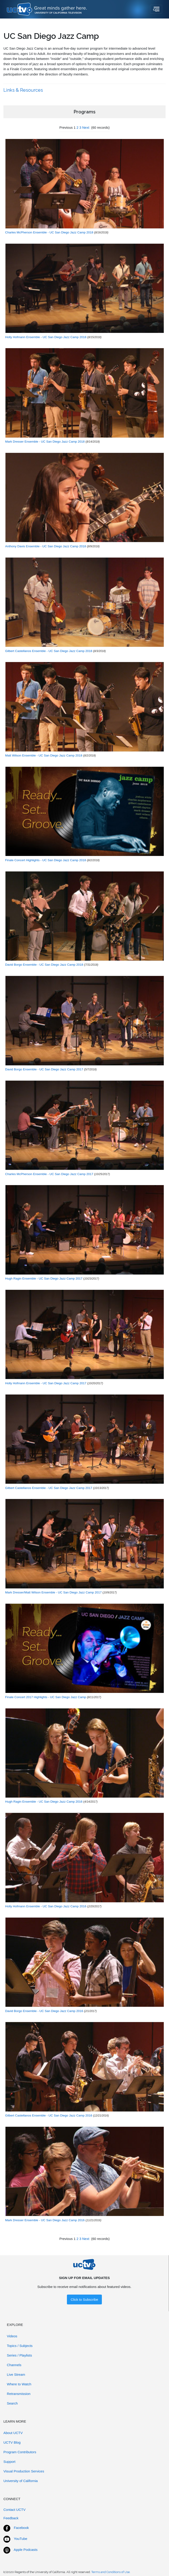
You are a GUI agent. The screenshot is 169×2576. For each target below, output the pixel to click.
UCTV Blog (12, 2442)
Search (12, 2403)
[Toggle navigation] (156, 9)
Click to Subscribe (84, 2299)
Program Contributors (19, 2452)
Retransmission (18, 2394)
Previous (66, 127)
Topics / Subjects (20, 2346)
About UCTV (13, 2433)
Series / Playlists (19, 2355)
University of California (20, 2481)
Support (9, 2462)
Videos (12, 2336)
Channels (14, 2365)
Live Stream (16, 2374)
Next (85, 127)
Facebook (21, 2528)
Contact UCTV (14, 2510)
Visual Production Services (23, 2471)
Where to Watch (19, 2384)
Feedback (10, 2518)
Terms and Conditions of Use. (110, 2572)
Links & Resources (23, 90)
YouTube (20, 2539)
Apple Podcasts (25, 2550)
